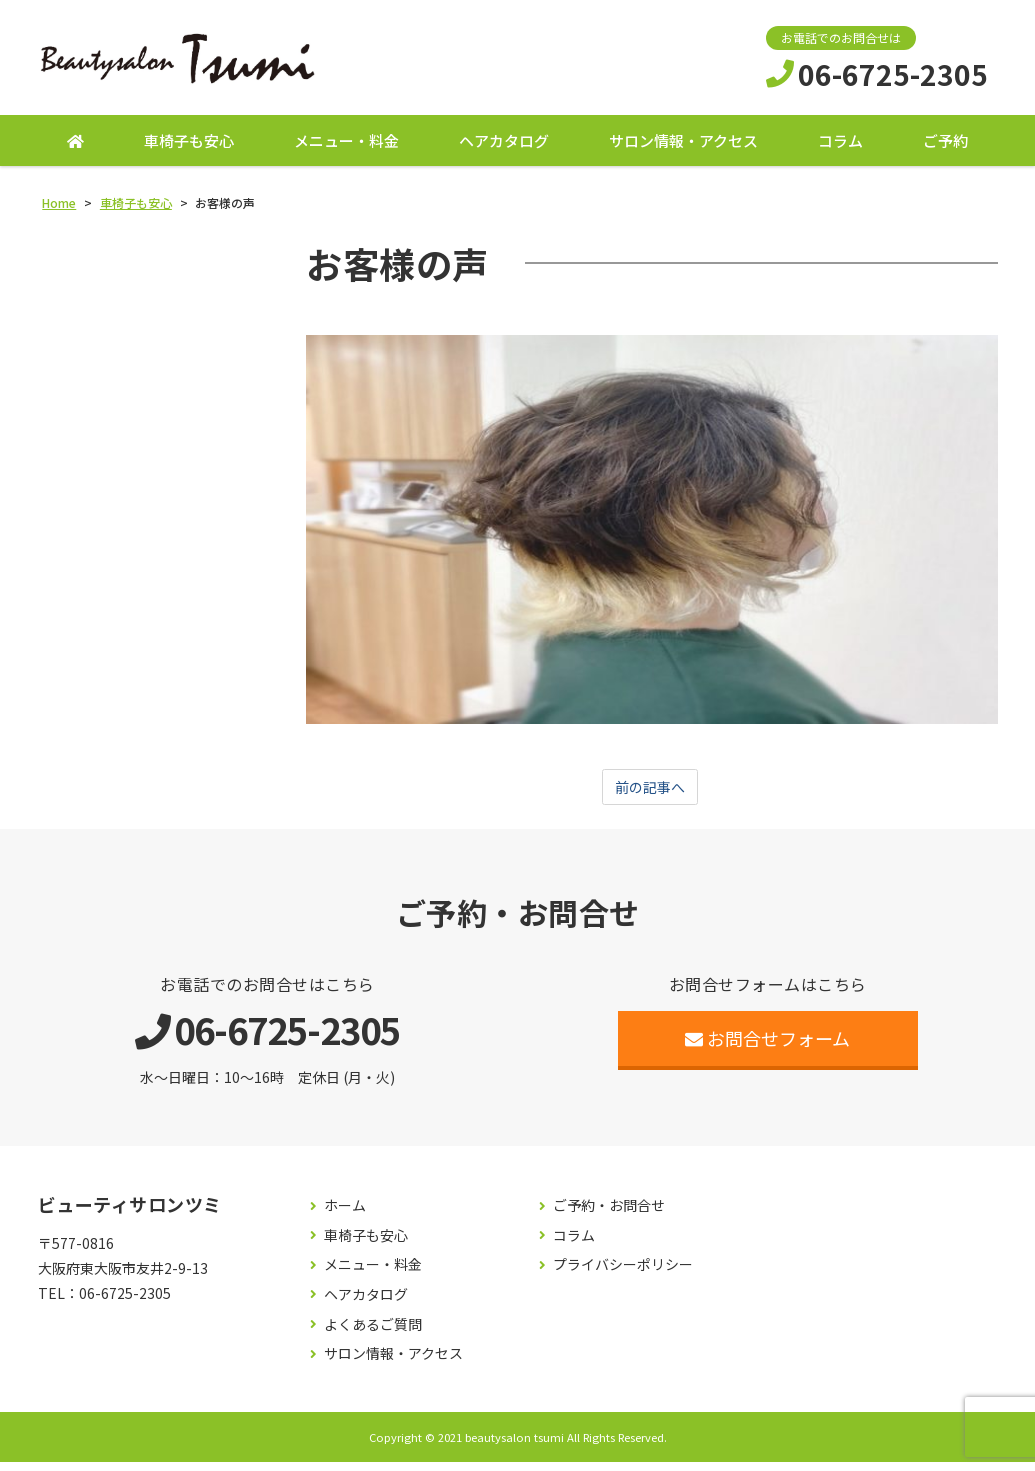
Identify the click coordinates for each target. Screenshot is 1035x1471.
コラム (840, 147)
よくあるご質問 (373, 1333)
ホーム (345, 1215)
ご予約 (945, 147)
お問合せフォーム (767, 1048)
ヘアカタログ (504, 147)
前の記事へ (650, 795)
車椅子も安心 (189, 147)
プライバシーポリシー (623, 1274)
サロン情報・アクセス (683, 147)
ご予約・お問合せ (609, 1215)
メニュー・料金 (346, 147)
